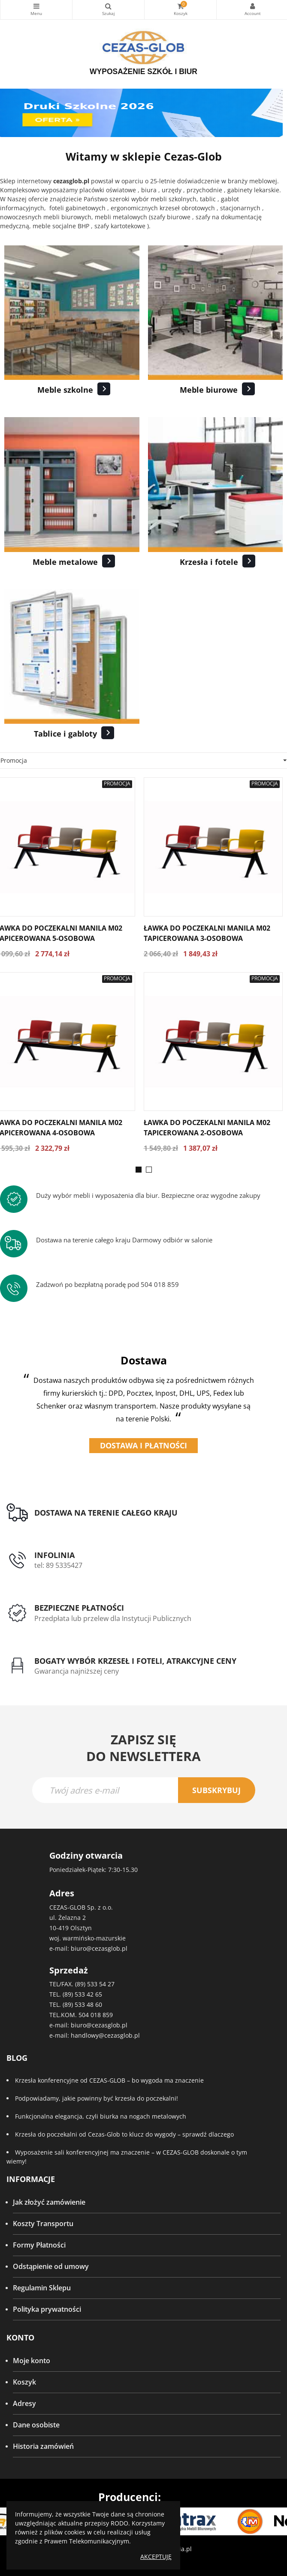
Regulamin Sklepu (42, 2287)
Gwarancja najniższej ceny (76, 1671)
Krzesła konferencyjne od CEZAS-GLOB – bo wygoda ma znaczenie (109, 2080)
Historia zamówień (43, 2446)
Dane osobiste (36, 2425)
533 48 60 (88, 2004)
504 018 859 (96, 2015)
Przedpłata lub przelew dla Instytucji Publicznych (112, 1618)
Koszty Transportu (43, 2223)
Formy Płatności (39, 2245)
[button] (139, 1170)
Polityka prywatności (47, 2309)
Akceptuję (156, 2556)
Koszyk (24, 2382)
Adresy (24, 2403)
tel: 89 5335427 (58, 1565)
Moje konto (31, 2360)
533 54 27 (101, 1984)
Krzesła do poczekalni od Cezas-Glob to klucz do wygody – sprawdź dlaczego (124, 2134)
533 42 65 (88, 1994)
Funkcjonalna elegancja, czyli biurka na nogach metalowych (100, 2116)
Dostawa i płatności (143, 1445)
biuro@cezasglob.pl (99, 1948)
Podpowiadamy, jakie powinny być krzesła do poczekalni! (96, 2098)
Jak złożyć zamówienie (49, 2202)
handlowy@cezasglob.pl (105, 2035)
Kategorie (36, 6)
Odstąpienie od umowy (51, 2266)
